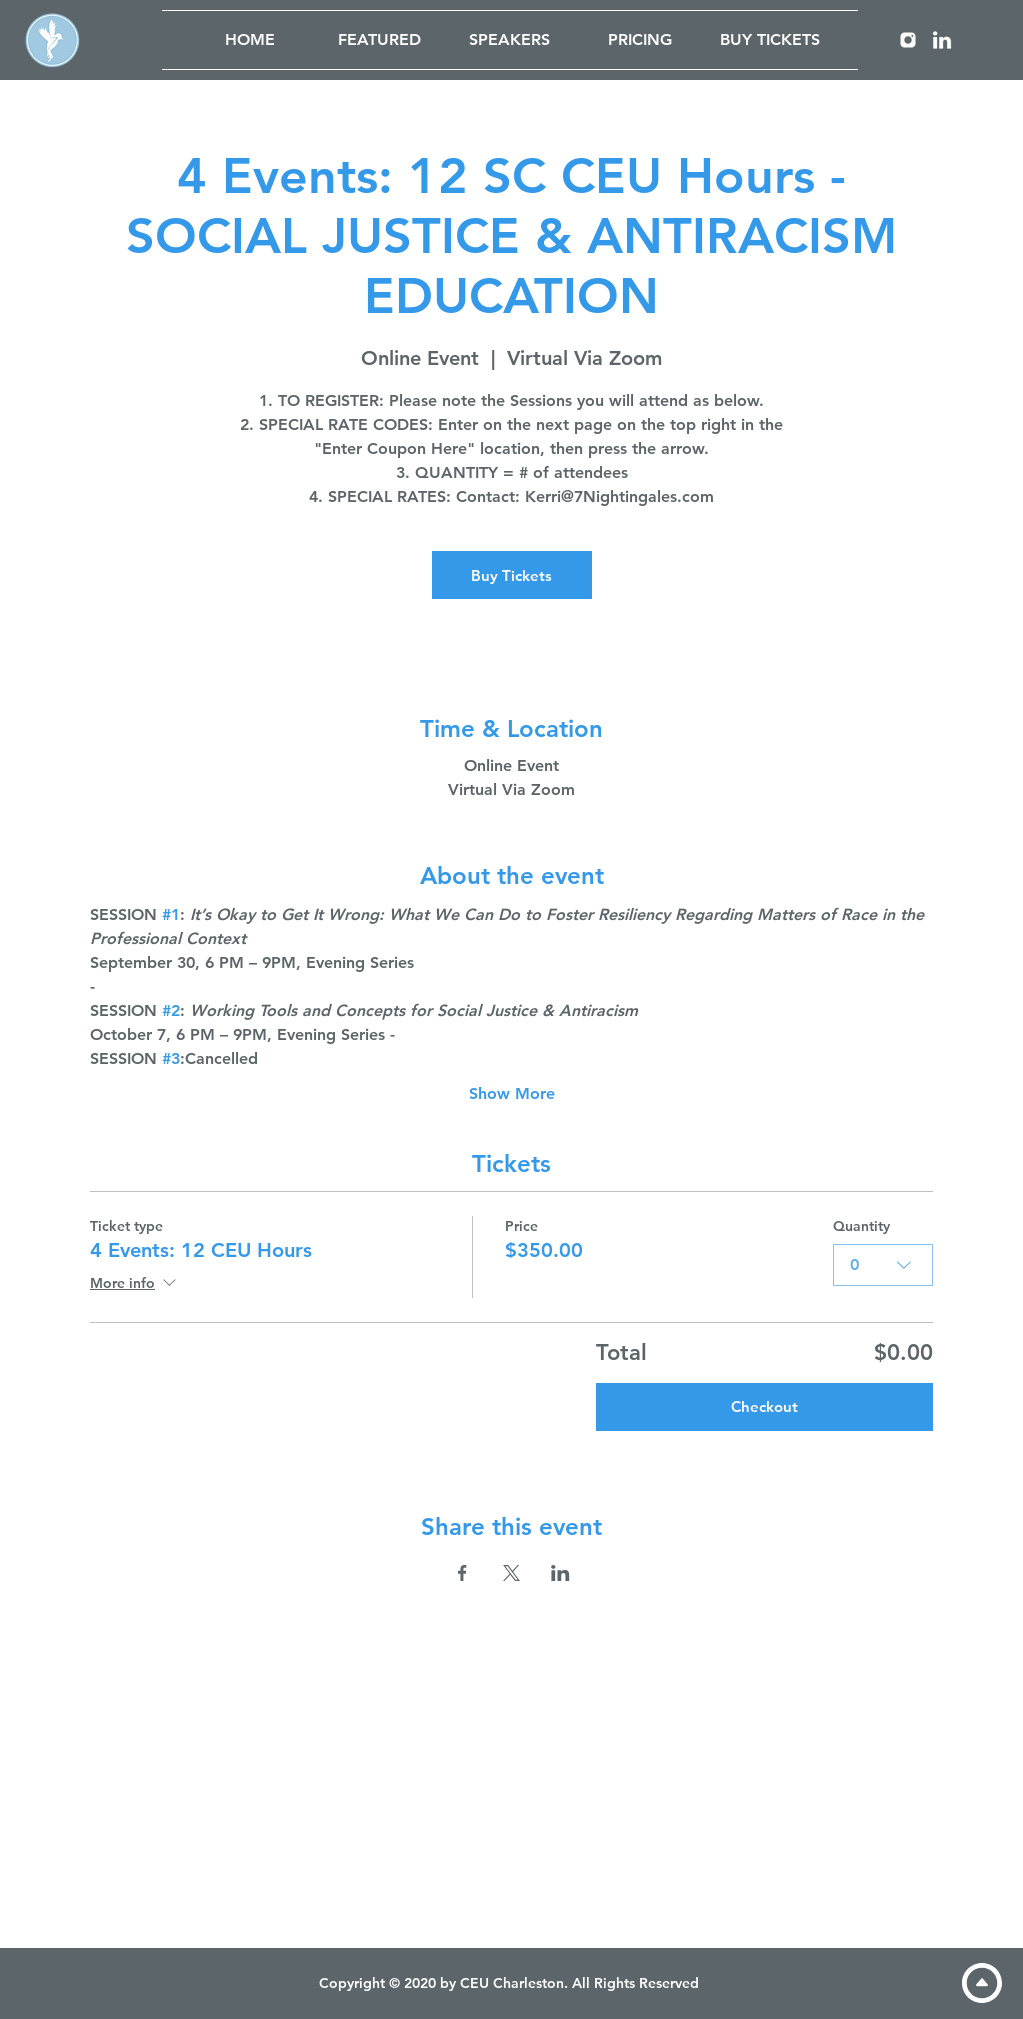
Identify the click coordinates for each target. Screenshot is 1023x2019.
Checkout (764, 1406)
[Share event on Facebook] (462, 1573)
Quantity (861, 1226)
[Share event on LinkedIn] (560, 1573)
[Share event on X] (511, 1573)
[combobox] (883, 1265)
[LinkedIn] (942, 40)
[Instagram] (908, 40)
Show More (512, 1093)
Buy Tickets (511, 575)
